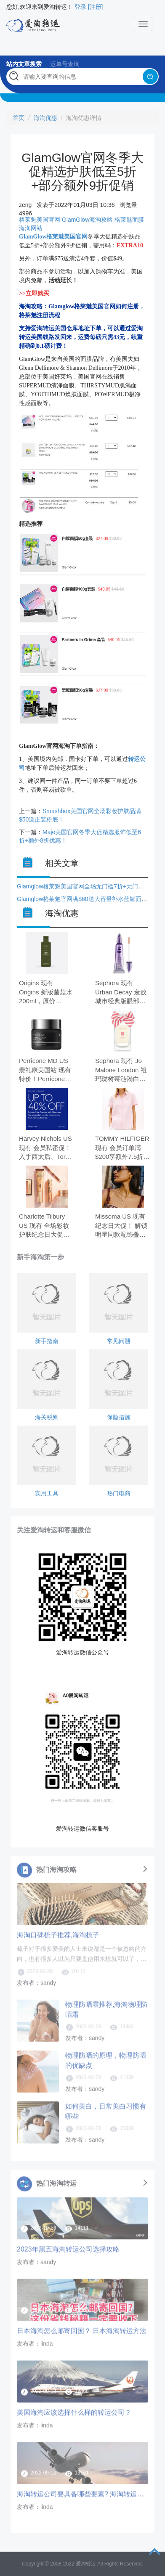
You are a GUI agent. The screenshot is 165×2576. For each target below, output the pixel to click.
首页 (18, 117)
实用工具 (47, 1493)
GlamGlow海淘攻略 (87, 219)
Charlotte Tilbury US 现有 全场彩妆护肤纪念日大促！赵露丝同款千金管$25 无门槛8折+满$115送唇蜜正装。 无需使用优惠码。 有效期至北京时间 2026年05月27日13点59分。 (46, 1226)
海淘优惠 (45, 117)
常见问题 (118, 1341)
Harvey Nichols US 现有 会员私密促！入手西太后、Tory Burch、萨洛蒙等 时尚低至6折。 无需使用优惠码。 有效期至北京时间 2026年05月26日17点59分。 (46, 1148)
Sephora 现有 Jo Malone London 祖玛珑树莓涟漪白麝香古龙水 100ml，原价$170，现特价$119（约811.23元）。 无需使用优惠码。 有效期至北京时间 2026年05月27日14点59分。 (122, 1070)
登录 (80, 6)
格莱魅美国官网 (39, 219)
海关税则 (47, 1417)
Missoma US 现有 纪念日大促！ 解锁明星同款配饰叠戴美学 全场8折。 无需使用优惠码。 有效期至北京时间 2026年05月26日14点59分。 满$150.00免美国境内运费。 (122, 1226)
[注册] (95, 6)
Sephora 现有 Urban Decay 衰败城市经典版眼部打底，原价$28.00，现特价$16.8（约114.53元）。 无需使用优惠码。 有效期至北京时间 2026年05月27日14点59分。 (122, 992)
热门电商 (118, 1493)
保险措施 (118, 1417)
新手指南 (47, 1341)
